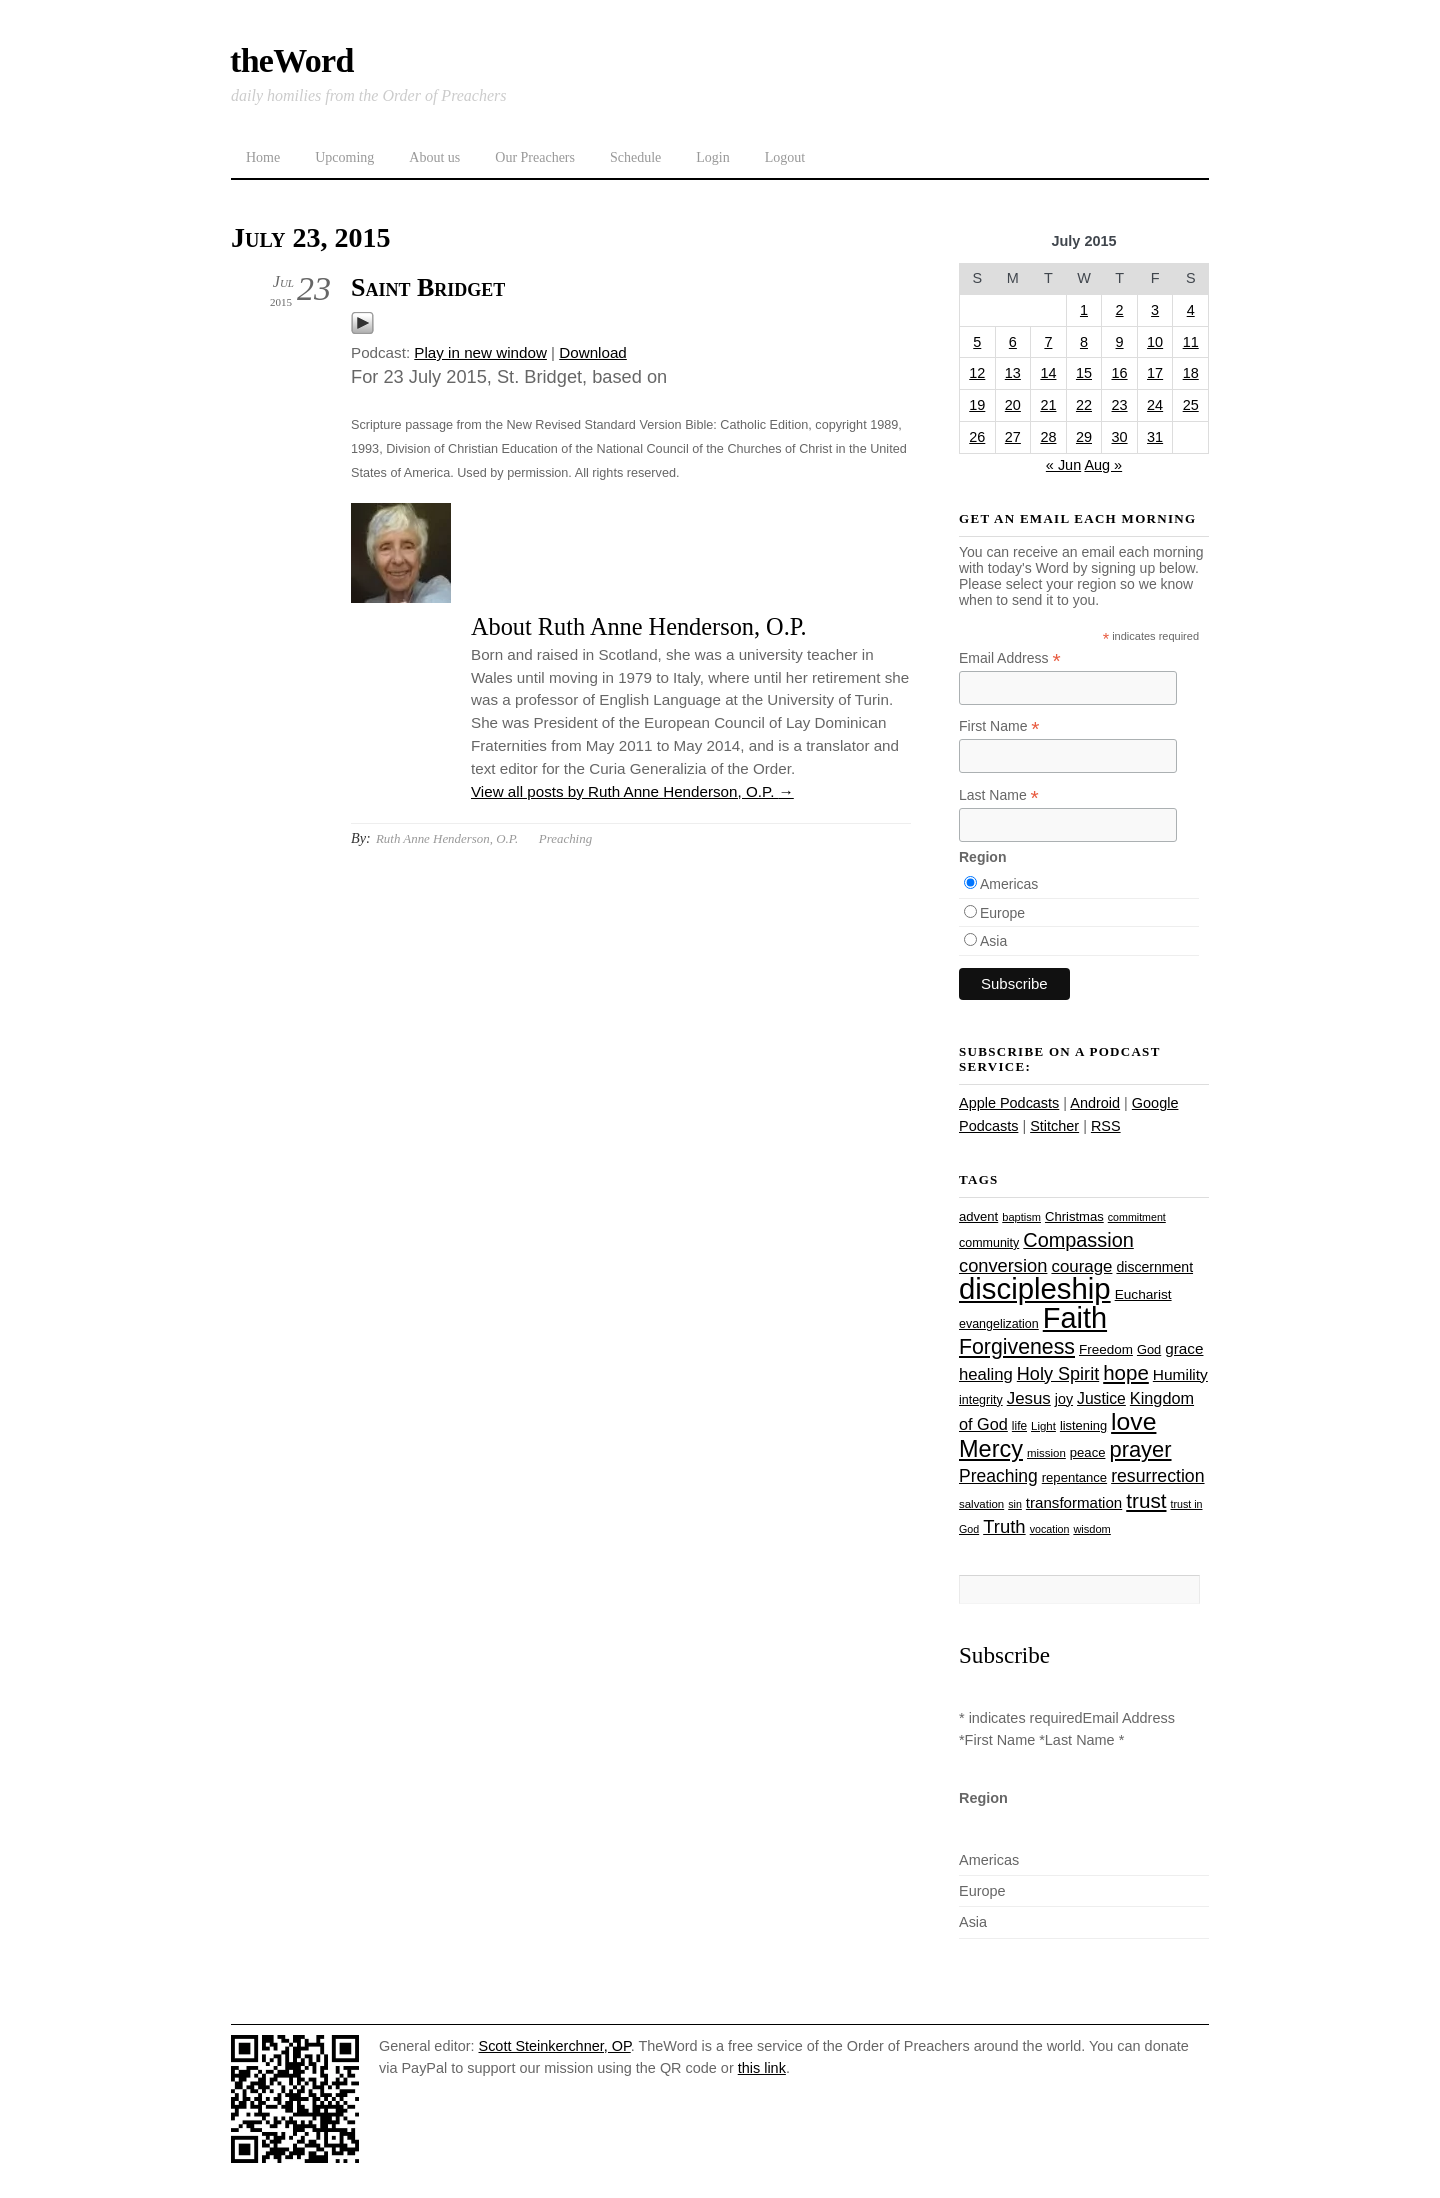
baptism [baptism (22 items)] (1021, 1217)
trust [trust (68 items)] (1146, 1500)
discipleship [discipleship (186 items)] (1035, 1288)
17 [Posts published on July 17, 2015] (1155, 373)
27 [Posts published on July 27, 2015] (1013, 437)
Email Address (1010, 658)
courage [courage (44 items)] (1081, 1266)
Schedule (635, 157)
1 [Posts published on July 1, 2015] (1084, 310)
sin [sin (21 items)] (1015, 1504)
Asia (993, 941)
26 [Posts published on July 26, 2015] (977, 437)
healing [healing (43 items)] (986, 1374)
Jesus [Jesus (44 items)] (1029, 1398)
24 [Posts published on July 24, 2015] (1155, 405)
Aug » (1103, 465)
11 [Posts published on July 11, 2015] (1191, 342)
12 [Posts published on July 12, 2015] (977, 373)
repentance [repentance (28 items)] (1074, 1477)
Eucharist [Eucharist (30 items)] (1143, 1294)
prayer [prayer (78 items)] (1140, 1449)
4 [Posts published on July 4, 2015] (1191, 310)
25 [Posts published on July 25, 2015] (1191, 405)
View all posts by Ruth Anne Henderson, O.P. (632, 791)
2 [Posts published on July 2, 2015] (1120, 310)
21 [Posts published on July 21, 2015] (1048, 405)
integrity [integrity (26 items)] (981, 1400)
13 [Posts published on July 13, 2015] (1013, 373)
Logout (785, 157)
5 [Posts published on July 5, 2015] (977, 342)
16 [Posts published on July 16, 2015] (1120, 373)
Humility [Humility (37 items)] (1180, 1374)
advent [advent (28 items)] (978, 1216)
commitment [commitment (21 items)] (1137, 1217)
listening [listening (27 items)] (1083, 1425)
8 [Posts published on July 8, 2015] (1084, 342)
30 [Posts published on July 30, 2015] (1120, 437)
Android (1095, 1103)
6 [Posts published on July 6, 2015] (1013, 342)
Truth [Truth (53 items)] (1004, 1526)
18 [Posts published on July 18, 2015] (1191, 373)
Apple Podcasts (1009, 1103)
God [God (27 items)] (1149, 1349)
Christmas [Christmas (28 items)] (1074, 1216)
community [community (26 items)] (989, 1243)
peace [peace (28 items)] (1088, 1452)
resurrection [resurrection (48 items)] (1157, 1476)
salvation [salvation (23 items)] (981, 1504)
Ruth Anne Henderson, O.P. (447, 838)
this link (762, 2068)
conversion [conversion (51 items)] (1003, 1265)
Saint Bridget (428, 287)
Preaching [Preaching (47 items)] (998, 1476)
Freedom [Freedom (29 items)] (1106, 1349)
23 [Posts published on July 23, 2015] (1120, 405)
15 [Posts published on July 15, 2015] (1084, 373)
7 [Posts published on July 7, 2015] (1048, 342)
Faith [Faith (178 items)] (1075, 1318)
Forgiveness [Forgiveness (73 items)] (1017, 1347)
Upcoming (344, 157)
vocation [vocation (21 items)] (1050, 1529)
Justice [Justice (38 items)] (1101, 1398)
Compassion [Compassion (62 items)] (1078, 1240)
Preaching (565, 838)
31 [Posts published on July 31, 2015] (1155, 437)
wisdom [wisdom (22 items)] (1091, 1529)
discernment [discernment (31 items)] (1154, 1267)
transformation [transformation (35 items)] (1074, 1502)
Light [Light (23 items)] (1043, 1426)
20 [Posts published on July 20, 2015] (1013, 405)
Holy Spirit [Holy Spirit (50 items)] (1058, 1374)
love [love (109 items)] (1133, 1421)
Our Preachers (535, 157)
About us (434, 157)
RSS (1106, 1126)
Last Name (999, 795)
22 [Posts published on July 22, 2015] (1084, 405)
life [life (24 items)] (1019, 1426)
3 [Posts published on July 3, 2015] (1155, 310)
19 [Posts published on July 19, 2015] (977, 405)
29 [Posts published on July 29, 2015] (1084, 437)
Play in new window (480, 352)
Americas (1009, 884)
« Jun (1063, 465)
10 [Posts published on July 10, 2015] (1155, 342)
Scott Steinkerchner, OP (555, 2046)
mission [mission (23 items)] (1046, 1453)
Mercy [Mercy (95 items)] (991, 1449)
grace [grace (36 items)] (1184, 1348)
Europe (1002, 913)
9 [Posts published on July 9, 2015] (1120, 342)
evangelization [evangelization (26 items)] (999, 1324)
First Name (999, 726)
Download (593, 352)
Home (263, 157)
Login (712, 157)
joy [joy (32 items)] (1064, 1399)
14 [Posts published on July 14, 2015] (1048, 373)
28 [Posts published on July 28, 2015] (1048, 437)
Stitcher (1054, 1126)
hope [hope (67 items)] (1126, 1372)
